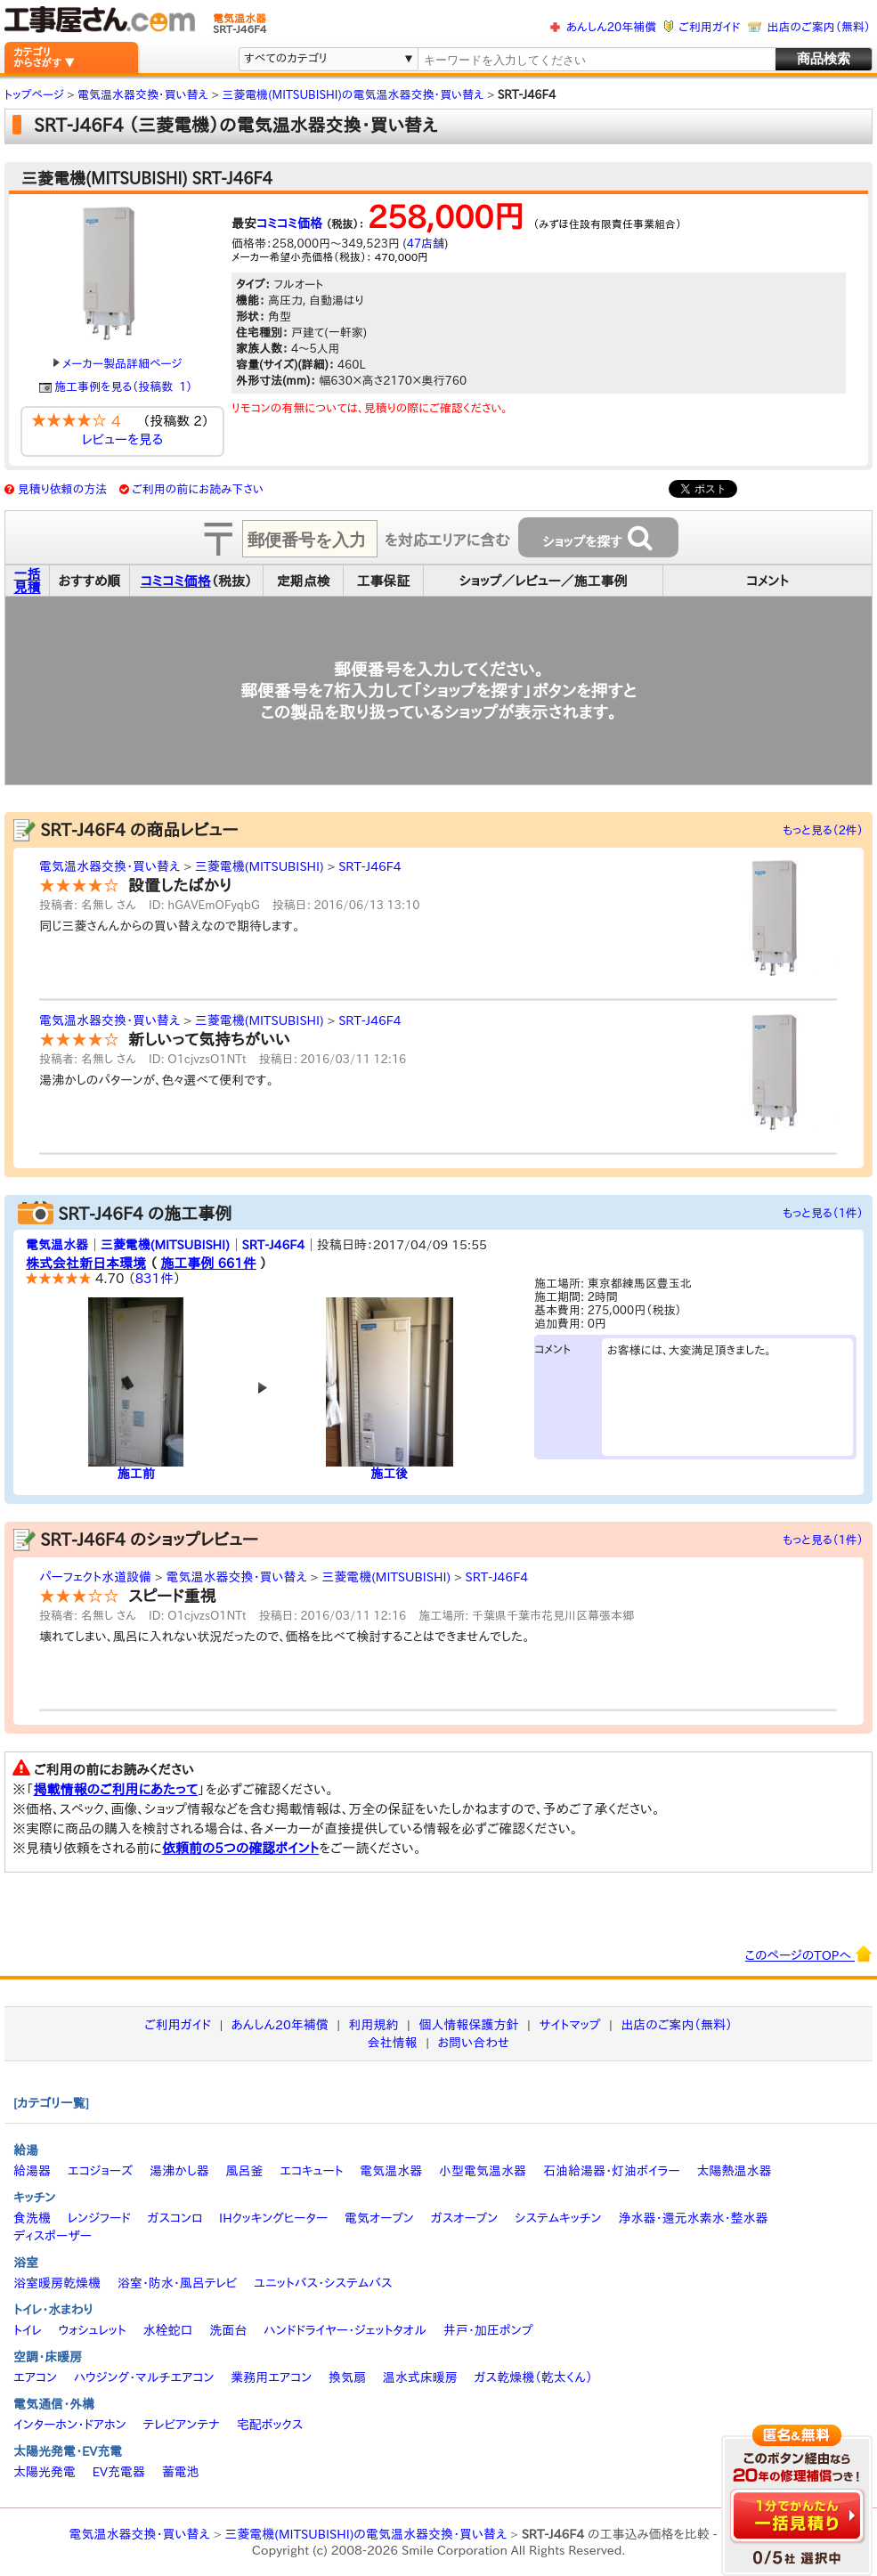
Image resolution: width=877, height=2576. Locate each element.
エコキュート (311, 2171)
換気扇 (347, 2377)
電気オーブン (379, 2218)
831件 (154, 1278)
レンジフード (99, 2218)
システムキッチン (558, 2218)
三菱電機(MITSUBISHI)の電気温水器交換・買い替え (365, 2534)
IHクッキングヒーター (273, 2218)
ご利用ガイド (709, 27)
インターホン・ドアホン (69, 2424)
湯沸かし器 (179, 2171)
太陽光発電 (44, 2472)
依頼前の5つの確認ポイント (241, 1848)
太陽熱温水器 (733, 2171)
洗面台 (228, 2330)
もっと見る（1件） (823, 1213)
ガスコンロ (174, 2218)
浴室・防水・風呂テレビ (178, 2283)
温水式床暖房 (420, 2377)
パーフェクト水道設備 (95, 1577)
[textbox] (596, 60)
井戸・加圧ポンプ (488, 2330)
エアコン (35, 2377)
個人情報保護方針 (468, 2025)
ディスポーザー (52, 2236)
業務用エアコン (271, 2377)
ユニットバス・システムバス (323, 2283)
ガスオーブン (465, 2218)
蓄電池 (180, 2472)
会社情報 (393, 2042)
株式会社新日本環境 (86, 1263)
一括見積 (27, 580)
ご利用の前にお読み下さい (198, 489)
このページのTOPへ (809, 1953)
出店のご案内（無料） (819, 27)
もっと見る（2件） (823, 830)
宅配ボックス (270, 2424)
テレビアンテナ (181, 2424)
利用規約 (374, 2025)
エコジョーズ (100, 2171)
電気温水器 (57, 1245)
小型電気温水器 (482, 2171)
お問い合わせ (474, 2042)
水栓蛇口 (168, 2330)
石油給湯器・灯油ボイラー (611, 2171)
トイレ (27, 2330)
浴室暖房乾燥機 (57, 2283)
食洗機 (32, 2218)
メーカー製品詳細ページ (117, 364)
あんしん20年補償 (611, 27)
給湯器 (32, 2171)
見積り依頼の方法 (63, 489)
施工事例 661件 (208, 1263)
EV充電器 (119, 2472)
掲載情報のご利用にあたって (116, 1789)
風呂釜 (244, 2171)
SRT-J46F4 (369, 866)
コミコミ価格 (289, 223)
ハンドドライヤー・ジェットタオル (345, 2330)
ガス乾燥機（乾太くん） (534, 2377)
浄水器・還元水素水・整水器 (692, 2218)
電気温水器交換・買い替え (109, 866)
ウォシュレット (92, 2330)
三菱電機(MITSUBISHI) (259, 866)
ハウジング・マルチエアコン (144, 2377)
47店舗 (425, 243)
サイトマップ (569, 2025)
